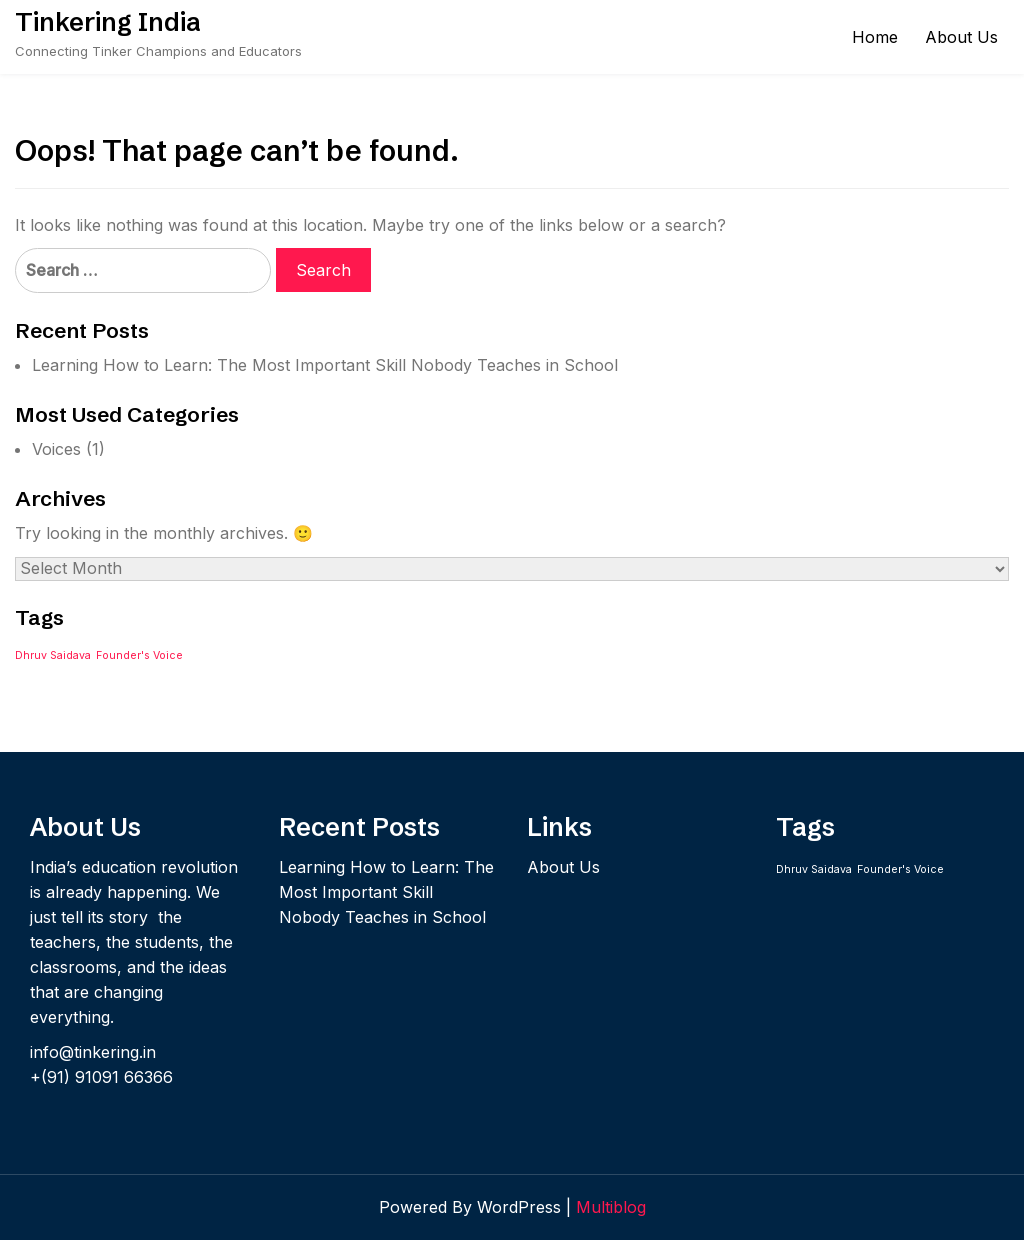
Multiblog (611, 1207)
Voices (56, 449)
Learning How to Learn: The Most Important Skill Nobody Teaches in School (325, 365)
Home (875, 37)
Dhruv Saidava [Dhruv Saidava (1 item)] (53, 655)
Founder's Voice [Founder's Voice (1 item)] (139, 655)
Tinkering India (108, 22)
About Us (961, 37)
